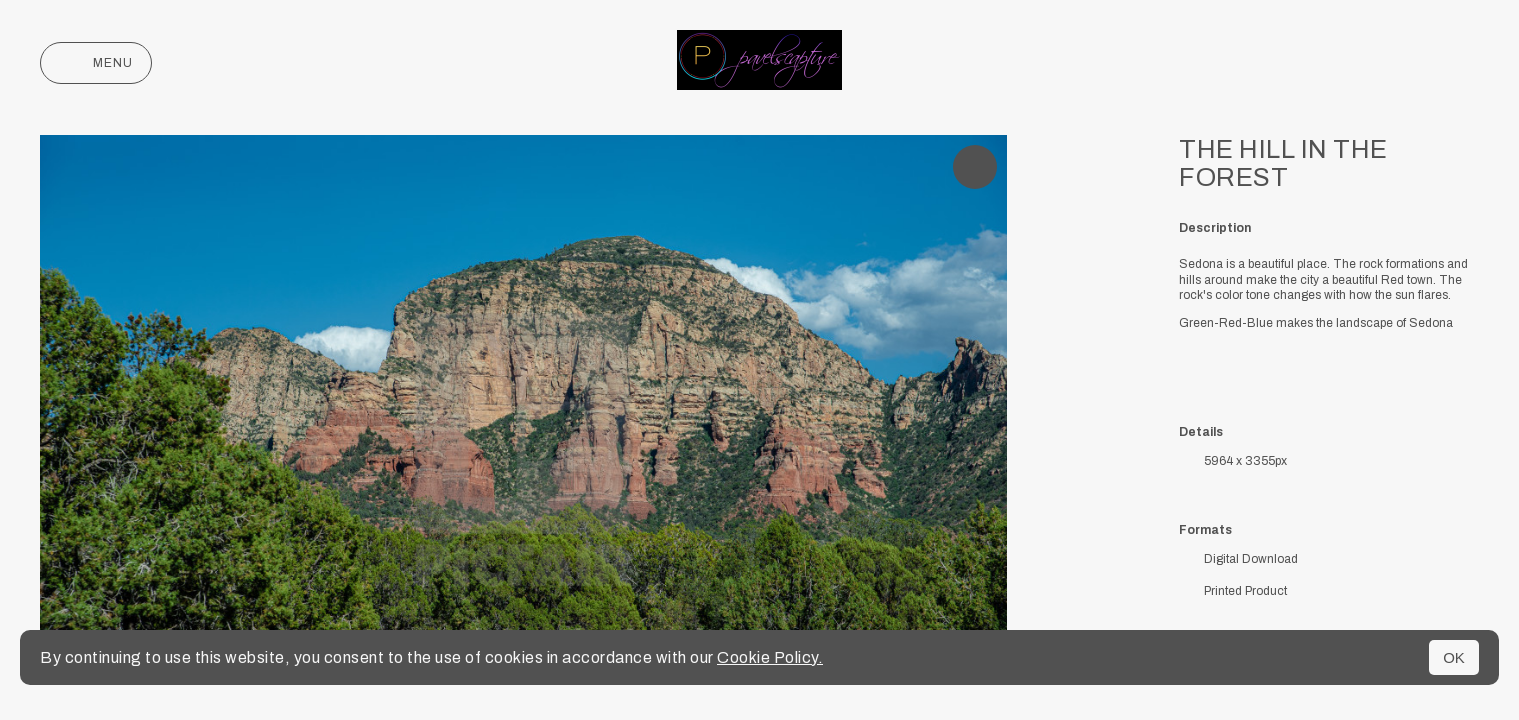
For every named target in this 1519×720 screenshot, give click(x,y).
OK (1454, 657)
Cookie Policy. (770, 657)
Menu (96, 63)
